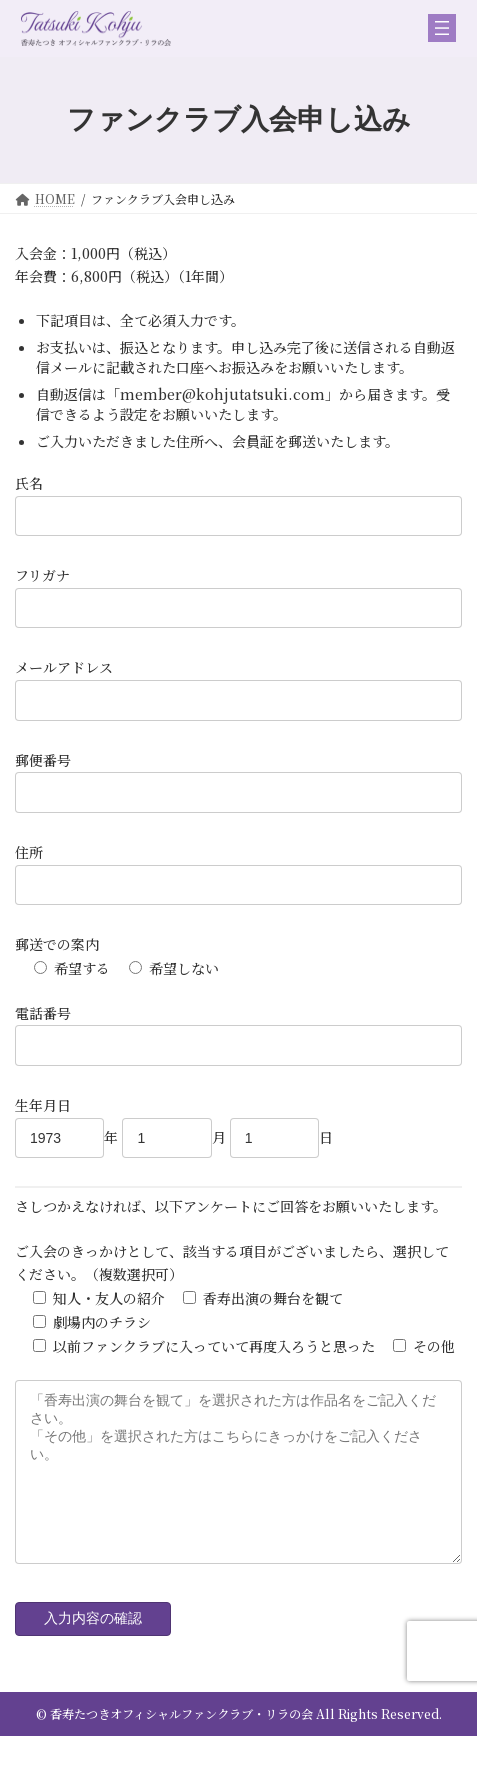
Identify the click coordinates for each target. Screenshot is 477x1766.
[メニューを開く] (442, 28)
